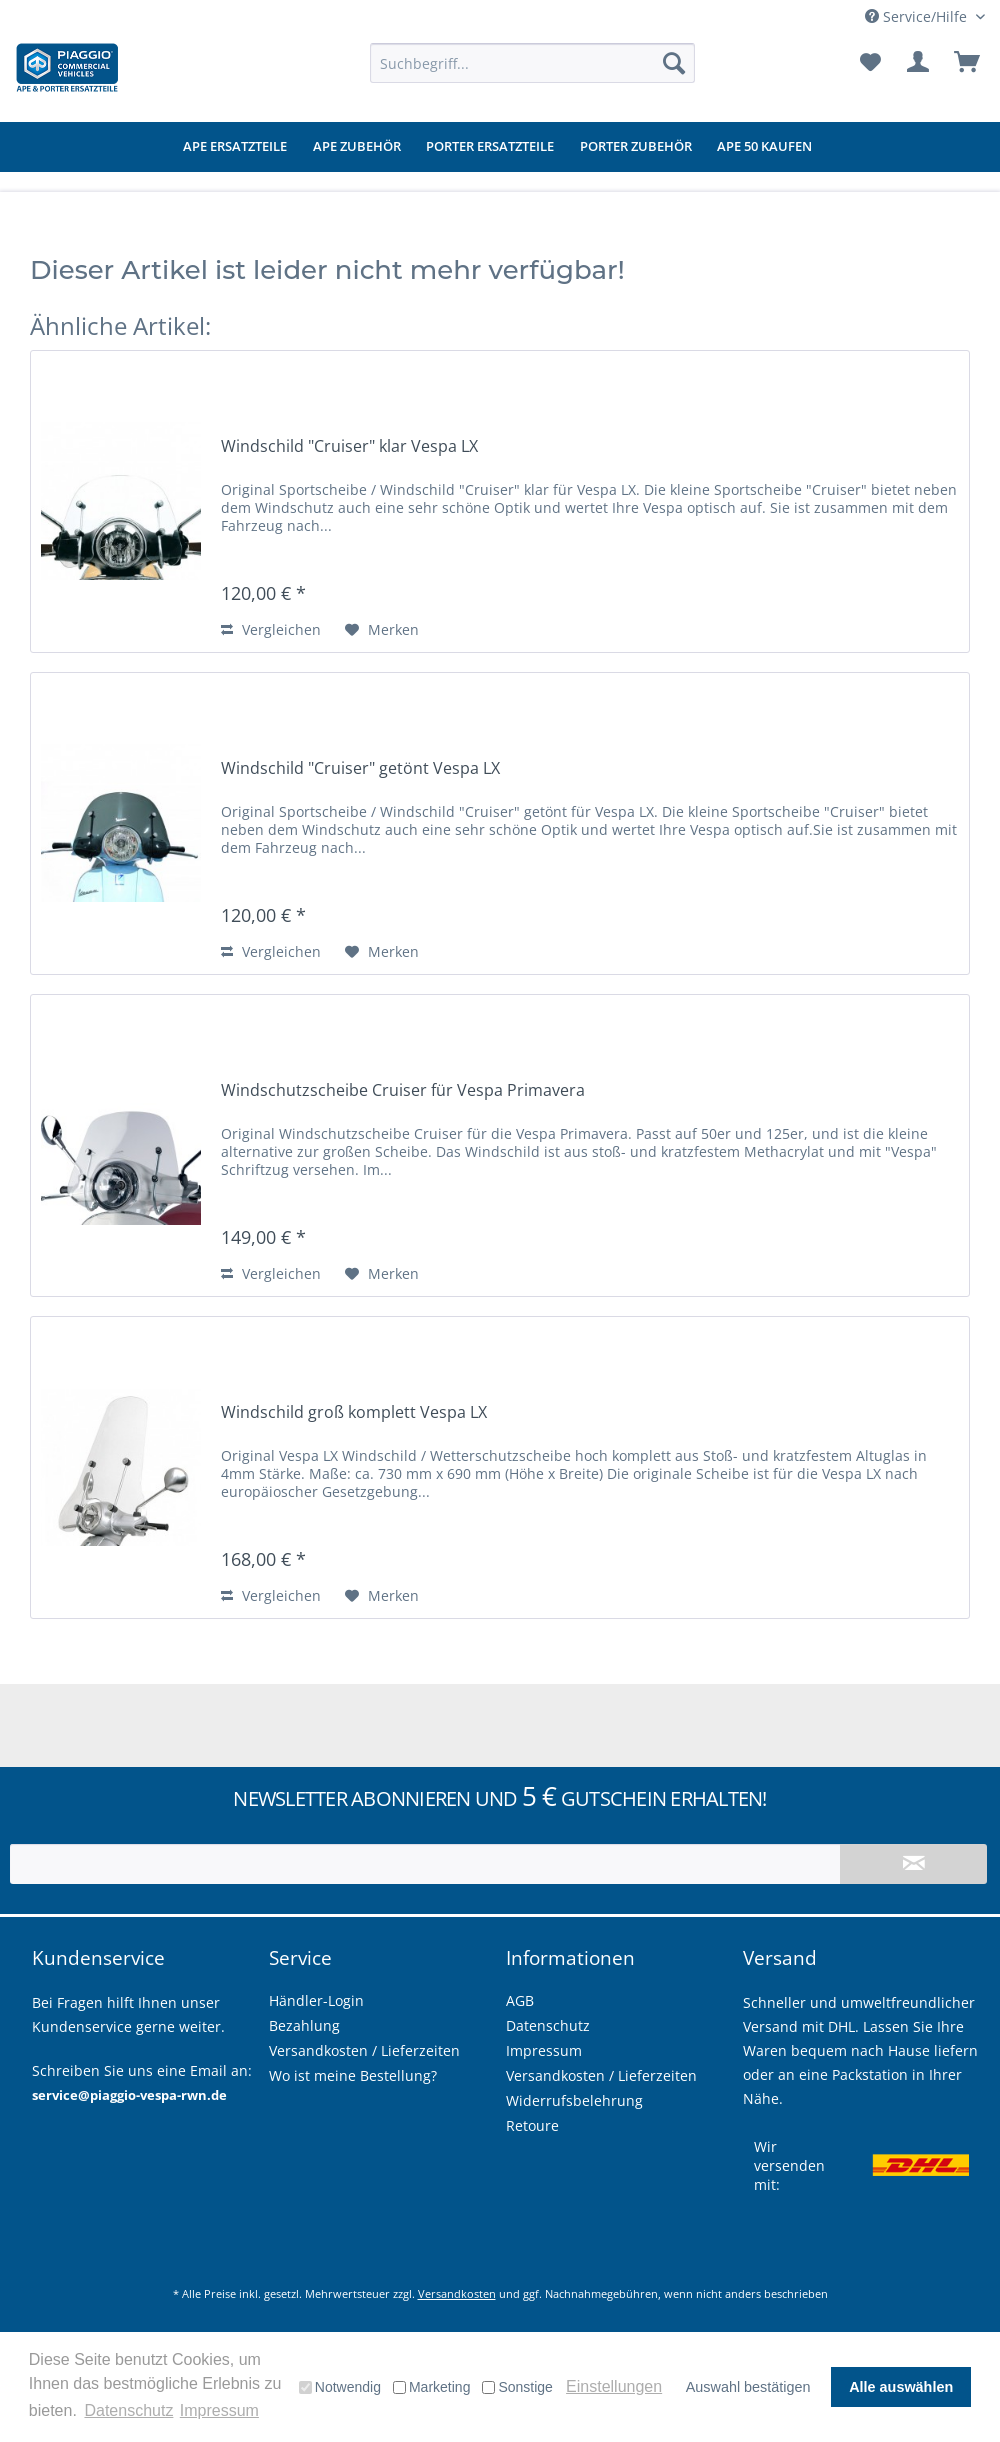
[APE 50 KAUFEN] (764, 147)
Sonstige (517, 2387)
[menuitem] (532, 63)
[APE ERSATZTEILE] (235, 147)
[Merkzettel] (870, 63)
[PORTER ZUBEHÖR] (636, 147)
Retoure (532, 2125)
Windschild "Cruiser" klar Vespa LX (349, 446)
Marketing (431, 2387)
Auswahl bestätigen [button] (748, 2387)
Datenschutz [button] (128, 2410)
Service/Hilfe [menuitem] (918, 16)
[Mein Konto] (919, 63)
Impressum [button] (219, 2410)
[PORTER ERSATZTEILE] (490, 147)
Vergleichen (271, 629)
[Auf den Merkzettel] (382, 630)
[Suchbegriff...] (532, 63)
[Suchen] (674, 63)
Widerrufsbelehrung (574, 2100)
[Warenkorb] (968, 63)
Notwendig (340, 2387)
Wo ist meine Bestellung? (353, 2075)
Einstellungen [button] (614, 2386)
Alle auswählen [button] (901, 2387)
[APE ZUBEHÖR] (357, 147)
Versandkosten (457, 2293)
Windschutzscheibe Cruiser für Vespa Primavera (403, 1090)
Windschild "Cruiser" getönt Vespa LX (360, 768)
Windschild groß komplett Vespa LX (354, 1412)
